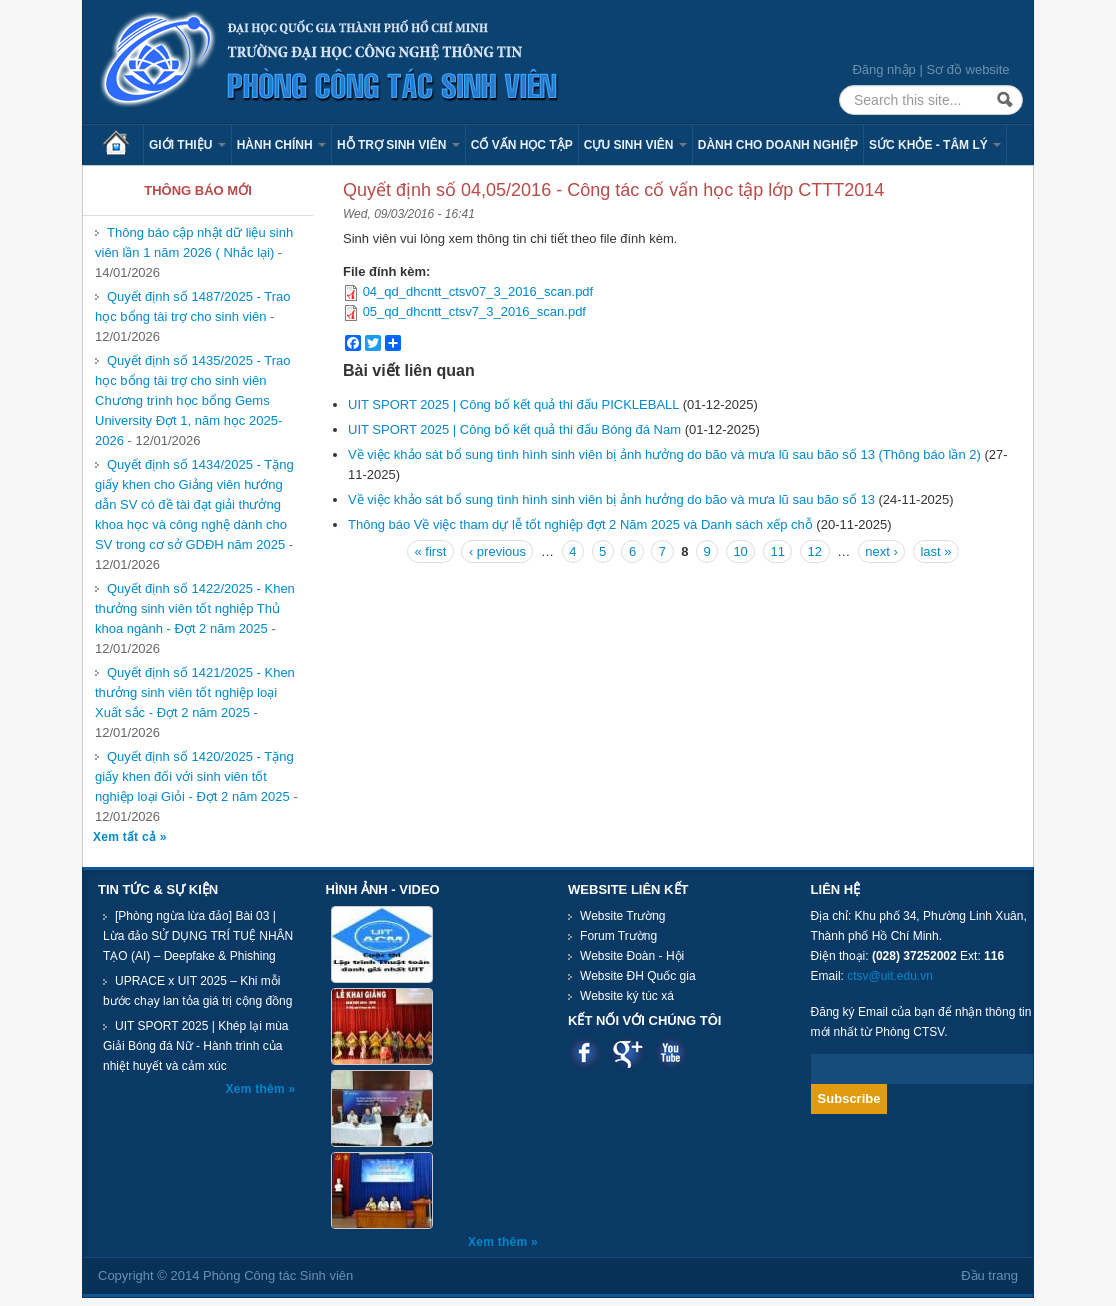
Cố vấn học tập (522, 145)
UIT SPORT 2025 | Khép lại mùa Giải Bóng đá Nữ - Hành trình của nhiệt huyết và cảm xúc (196, 1046)
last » (935, 551)
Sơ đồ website (967, 69)
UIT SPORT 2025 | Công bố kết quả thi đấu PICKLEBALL (513, 404)
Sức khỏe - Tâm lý (935, 145)
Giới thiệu (187, 145)
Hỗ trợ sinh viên (398, 145)
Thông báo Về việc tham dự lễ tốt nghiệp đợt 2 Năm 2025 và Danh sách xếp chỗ (580, 524)
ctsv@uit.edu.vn (890, 976)
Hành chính (281, 145)
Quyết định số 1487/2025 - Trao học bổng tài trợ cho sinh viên (193, 306)
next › (881, 551)
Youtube (670, 1052)
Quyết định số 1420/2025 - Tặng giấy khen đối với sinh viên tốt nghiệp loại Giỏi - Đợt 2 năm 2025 (194, 776)
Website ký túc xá (627, 996)
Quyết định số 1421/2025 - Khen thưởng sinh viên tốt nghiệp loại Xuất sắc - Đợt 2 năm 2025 (195, 692)
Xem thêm (257, 1089)
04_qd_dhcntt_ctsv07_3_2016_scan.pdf (478, 291)
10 (740, 551)
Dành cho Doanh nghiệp (778, 145)
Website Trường (622, 916)
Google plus (627, 1052)
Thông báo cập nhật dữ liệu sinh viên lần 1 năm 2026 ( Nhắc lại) (194, 242)
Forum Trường (618, 936)
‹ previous (497, 551)
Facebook (584, 1052)
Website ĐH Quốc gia (638, 976)
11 (777, 551)
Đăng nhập (883, 69)
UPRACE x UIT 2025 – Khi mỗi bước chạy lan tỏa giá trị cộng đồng (197, 991)
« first (430, 551)
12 (815, 551)
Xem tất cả (126, 837)
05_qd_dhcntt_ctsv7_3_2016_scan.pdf (474, 311)
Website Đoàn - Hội (632, 956)
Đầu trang (989, 1275)
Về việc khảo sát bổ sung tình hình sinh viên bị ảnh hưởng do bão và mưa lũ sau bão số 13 (611, 499)
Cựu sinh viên (635, 145)
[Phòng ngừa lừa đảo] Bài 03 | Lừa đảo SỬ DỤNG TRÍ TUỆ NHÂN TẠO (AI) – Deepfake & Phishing (198, 936)
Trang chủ (123, 145)
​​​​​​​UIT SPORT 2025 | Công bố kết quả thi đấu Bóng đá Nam (514, 429)
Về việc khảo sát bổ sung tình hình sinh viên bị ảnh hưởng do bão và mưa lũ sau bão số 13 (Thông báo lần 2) (664, 454)
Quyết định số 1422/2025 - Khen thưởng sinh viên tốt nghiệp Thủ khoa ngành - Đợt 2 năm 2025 (195, 608)
